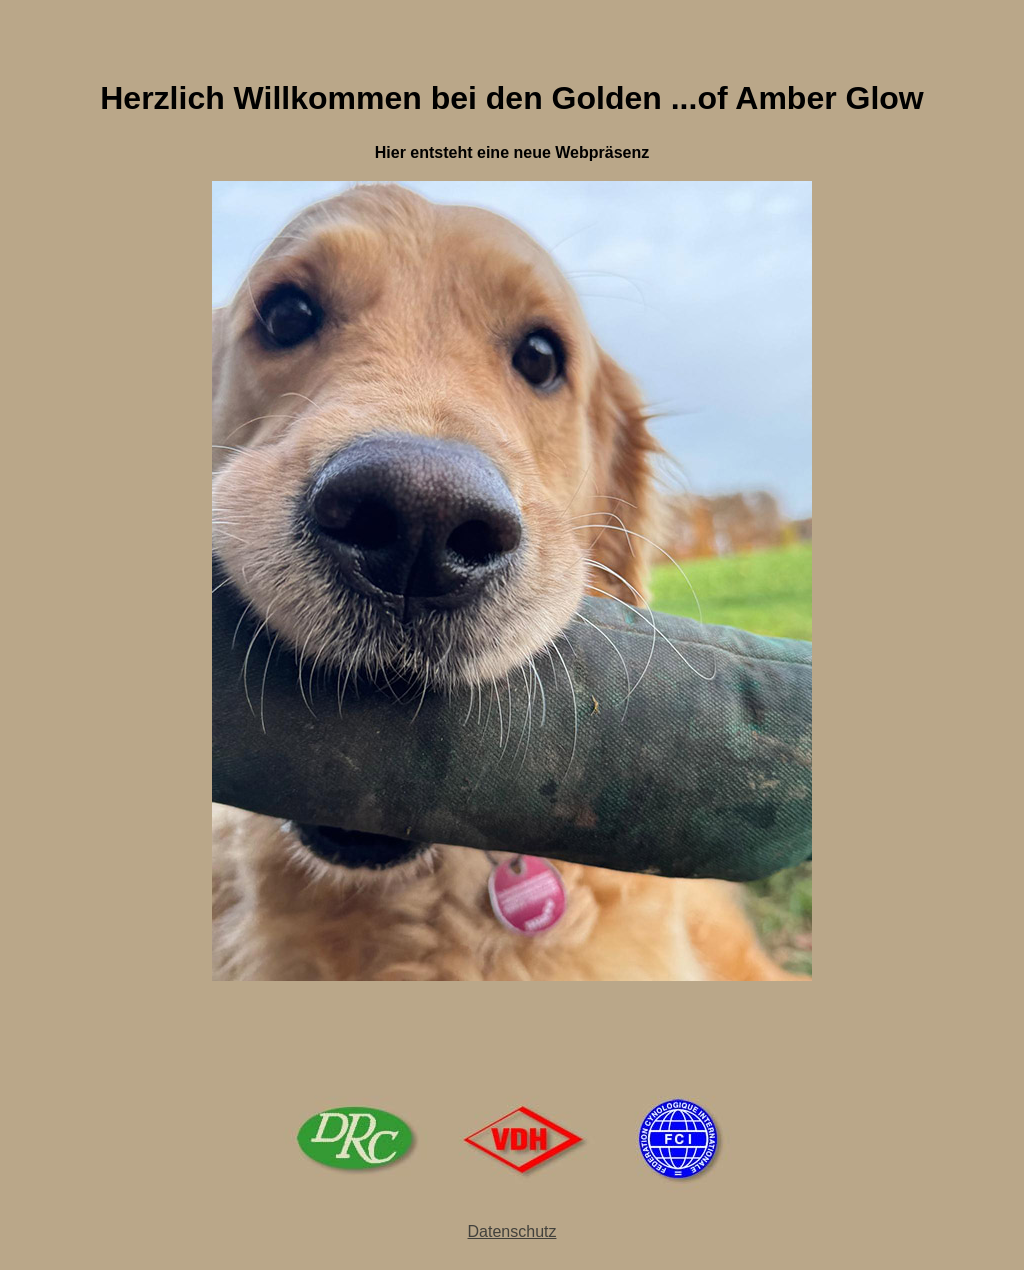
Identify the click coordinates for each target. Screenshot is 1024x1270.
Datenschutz (512, 1231)
